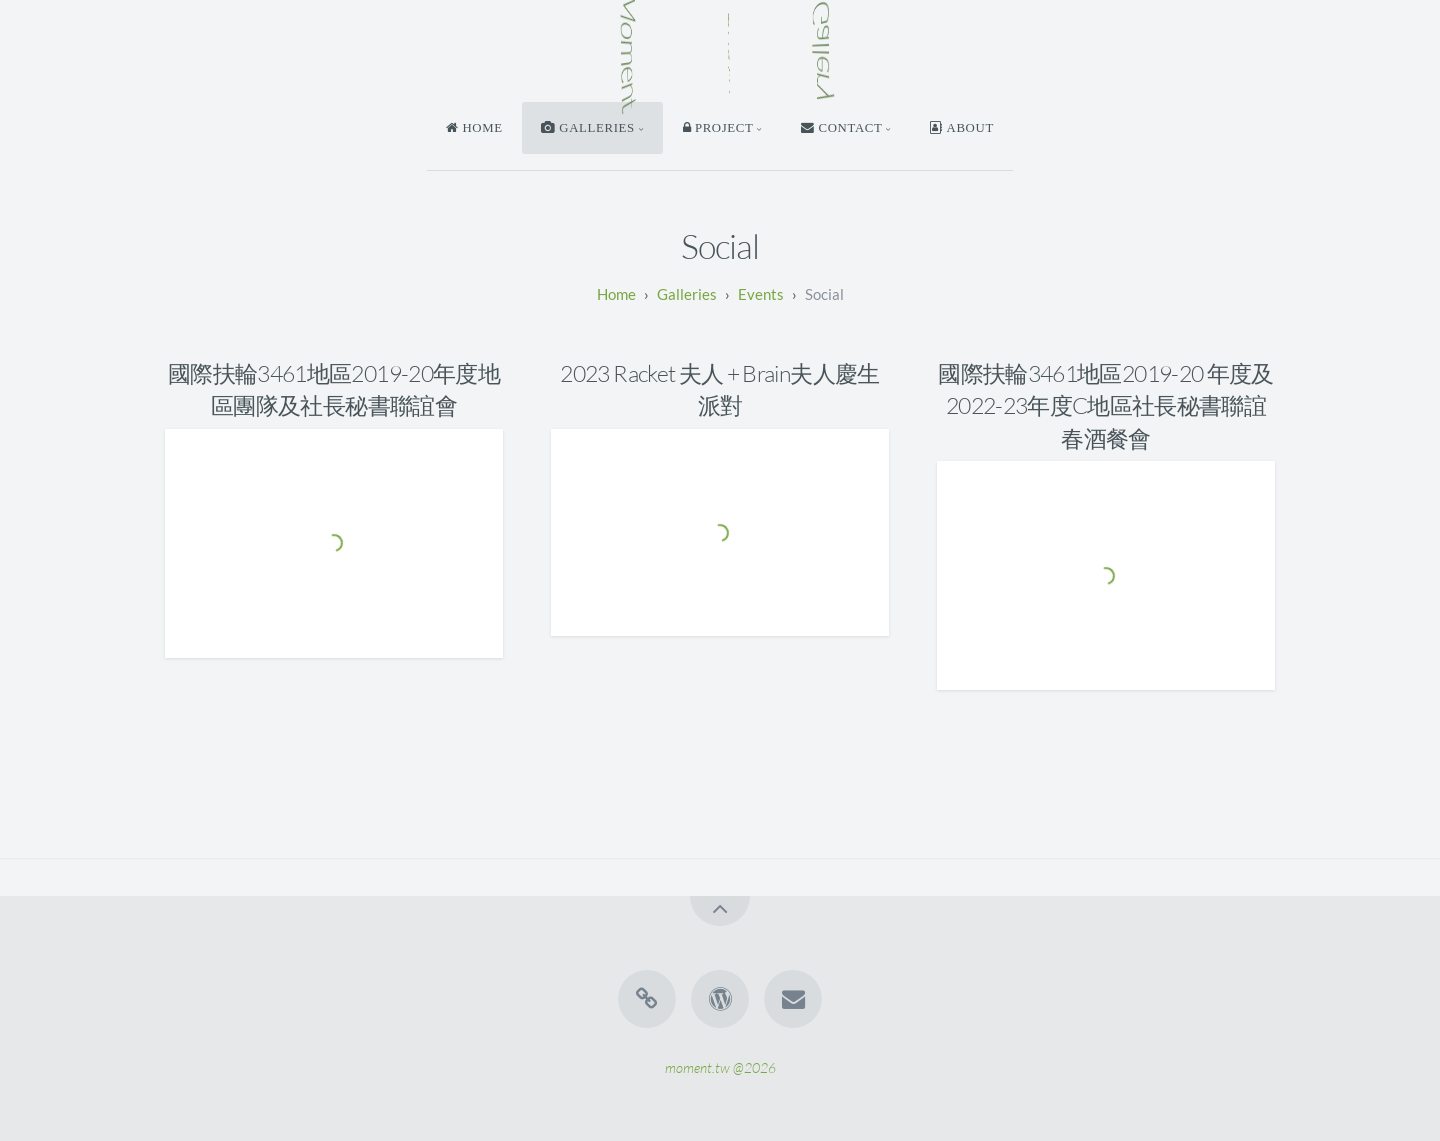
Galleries (687, 294)
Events (761, 294)
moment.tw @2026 (720, 1066)
